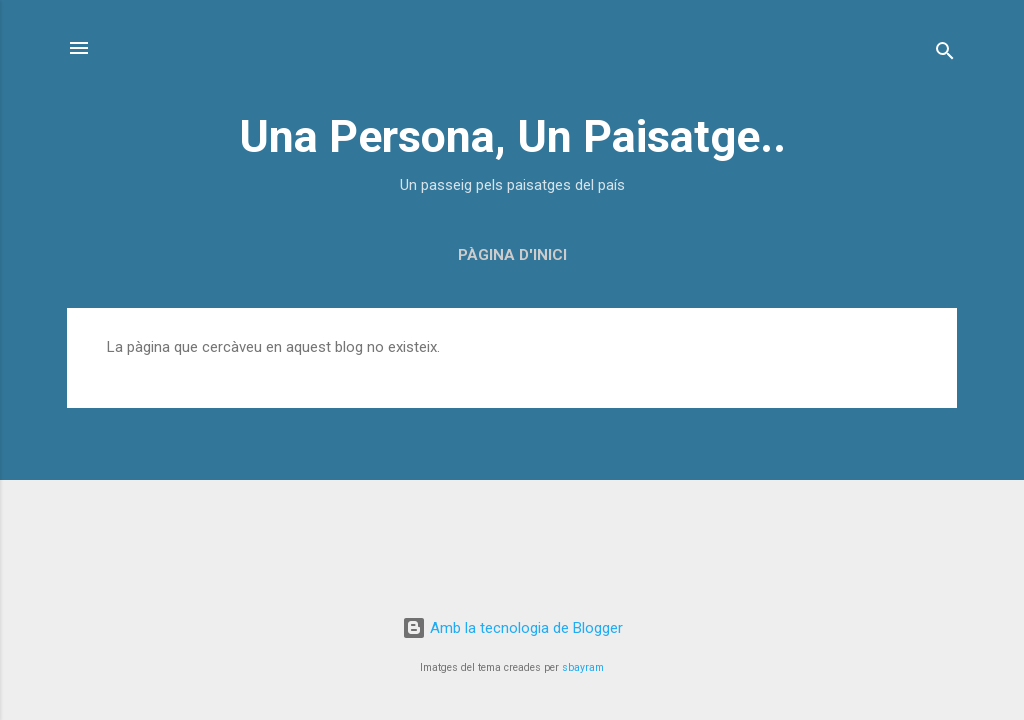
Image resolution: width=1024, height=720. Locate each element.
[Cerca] (945, 54)
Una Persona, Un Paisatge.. (512, 136)
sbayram (583, 667)
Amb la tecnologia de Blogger (512, 628)
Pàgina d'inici (512, 255)
